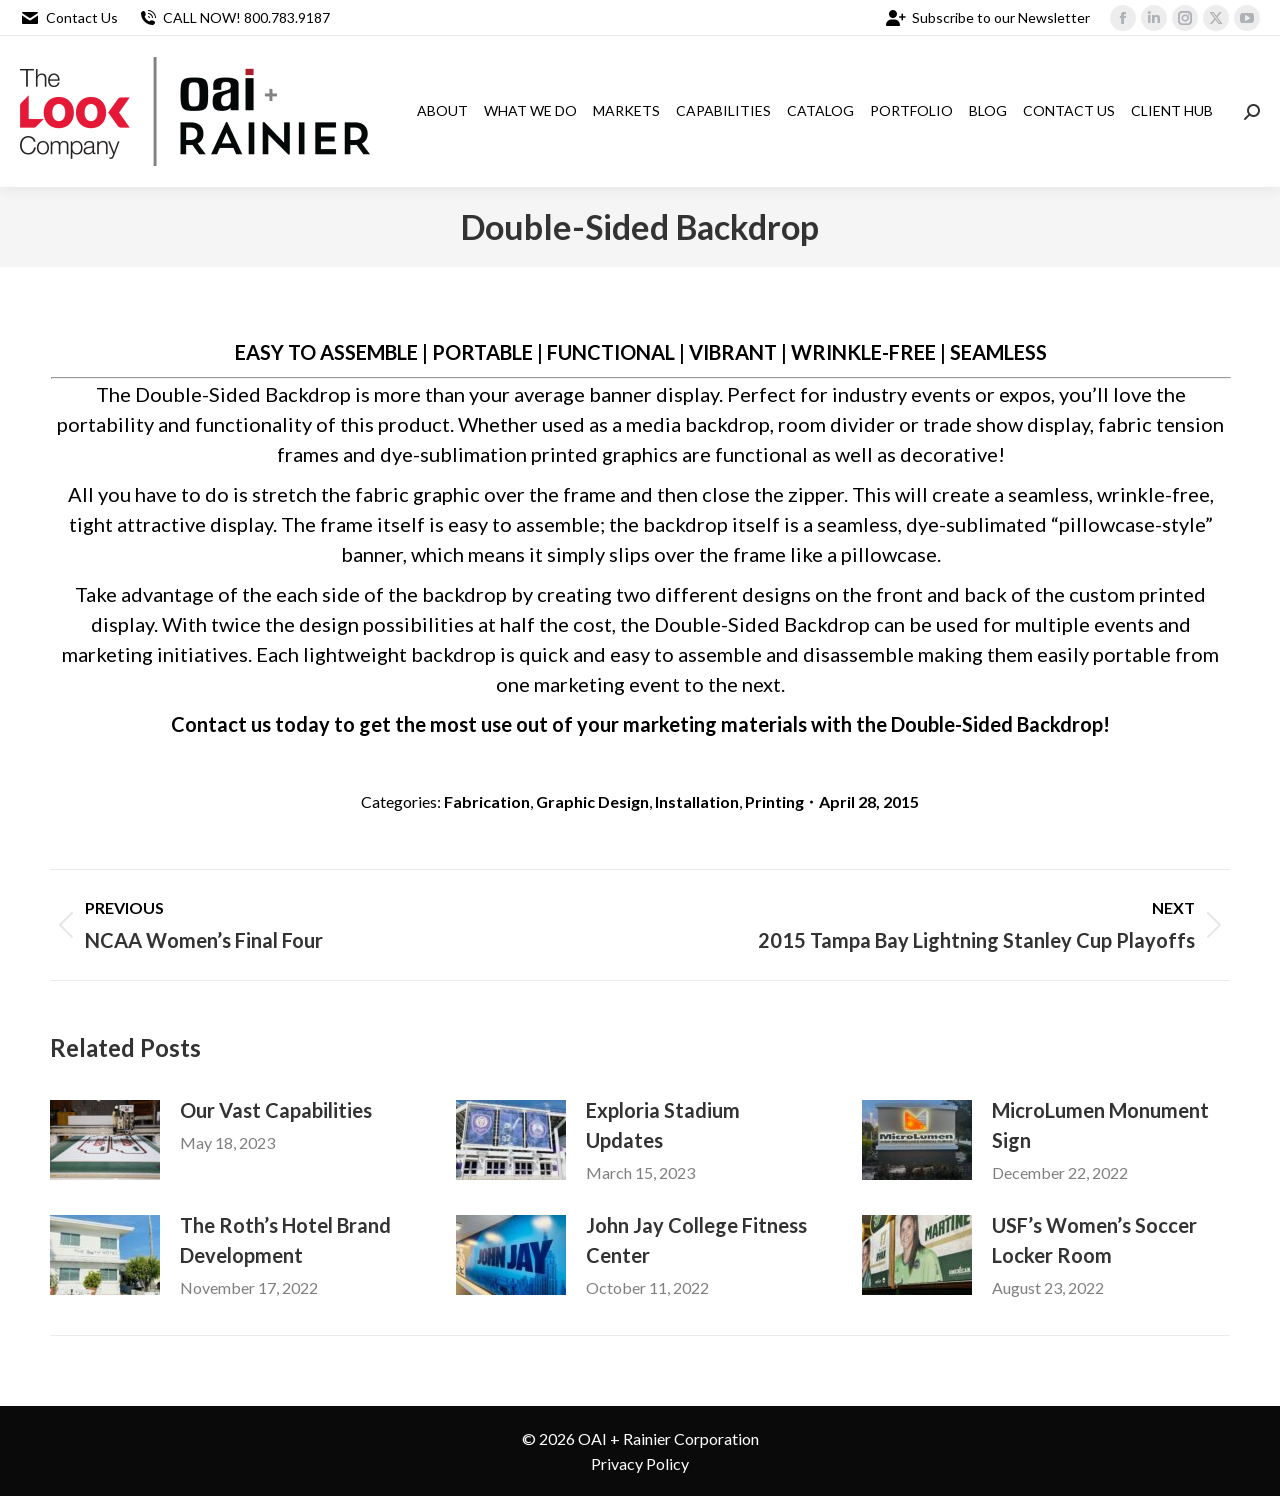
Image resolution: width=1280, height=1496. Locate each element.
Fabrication (487, 801)
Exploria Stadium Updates (663, 1125)
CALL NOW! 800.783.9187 (234, 18)
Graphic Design (592, 801)
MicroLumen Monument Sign (1100, 1125)
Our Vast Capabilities (276, 1110)
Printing (774, 801)
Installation (697, 801)
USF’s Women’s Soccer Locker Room (1094, 1240)
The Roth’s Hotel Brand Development (285, 1240)
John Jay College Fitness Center (696, 1240)
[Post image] (105, 1140)
